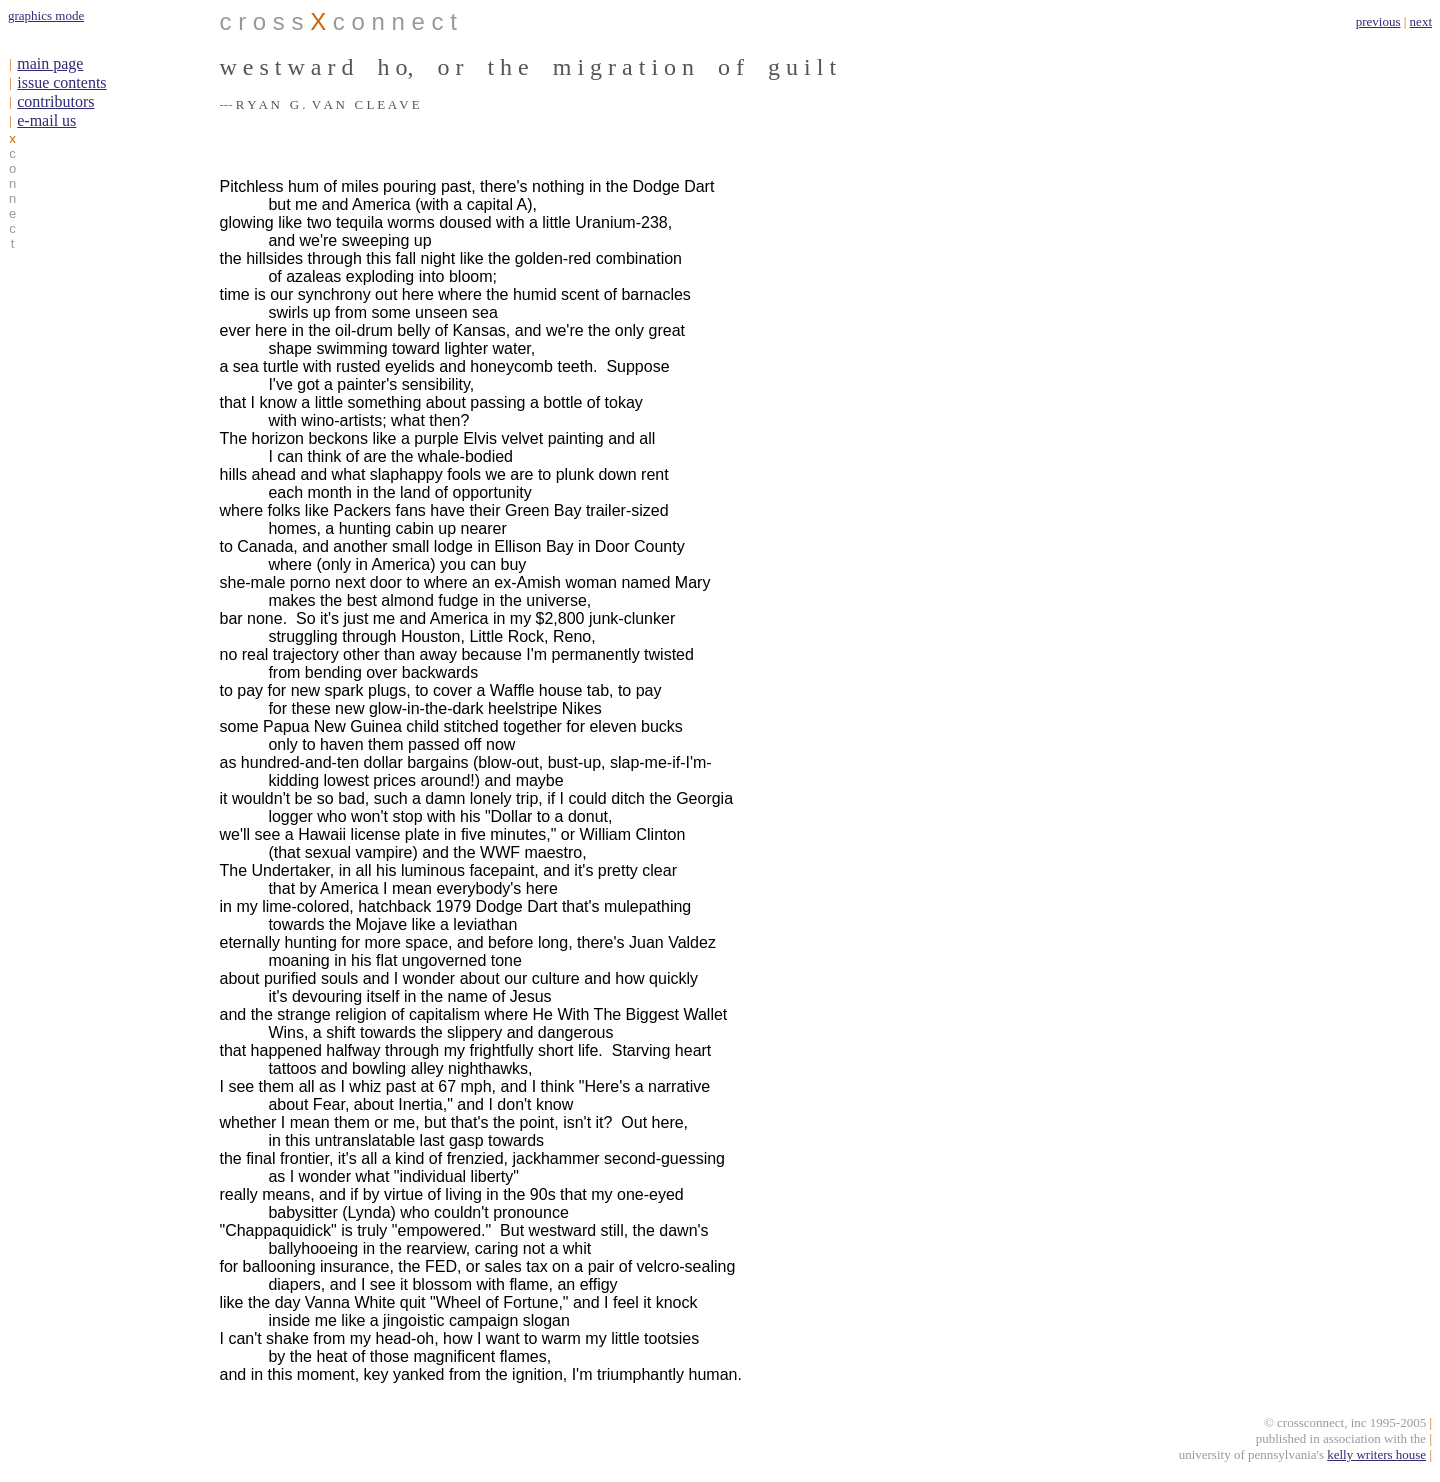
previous (1378, 21)
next (1421, 21)
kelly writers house (1376, 1457)
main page (50, 63)
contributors (55, 101)
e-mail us (46, 120)
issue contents (61, 82)
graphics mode (46, 15)
